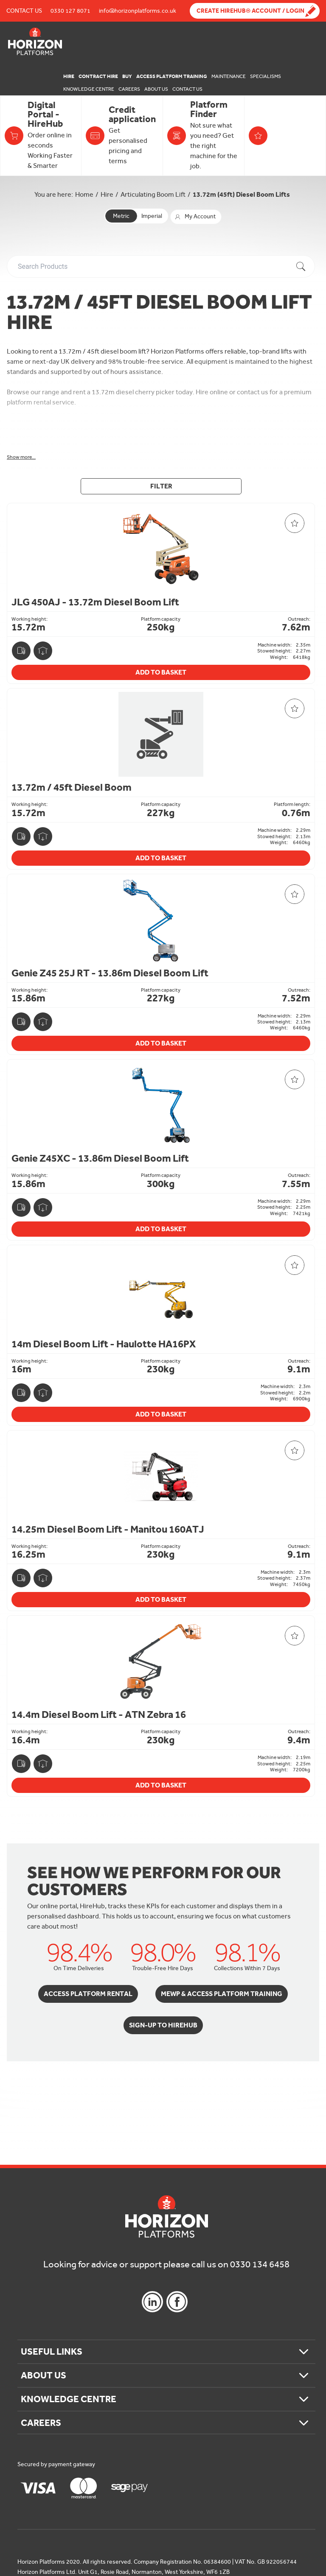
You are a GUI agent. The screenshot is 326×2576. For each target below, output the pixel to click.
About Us (156, 89)
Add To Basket (160, 672)
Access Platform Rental (88, 1994)
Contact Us (24, 10)
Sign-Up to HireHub (163, 2025)
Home (84, 194)
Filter (161, 486)
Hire (68, 76)
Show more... (21, 457)
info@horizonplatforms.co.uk (137, 10)
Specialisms (265, 76)
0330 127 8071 (70, 10)
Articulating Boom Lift (153, 194)
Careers (129, 89)
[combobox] (163, 266)
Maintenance (228, 76)
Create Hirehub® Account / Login (250, 10)
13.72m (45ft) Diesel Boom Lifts (241, 194)
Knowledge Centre (88, 89)
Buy (127, 76)
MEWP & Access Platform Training (221, 1994)
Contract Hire (98, 76)
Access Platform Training (171, 76)
